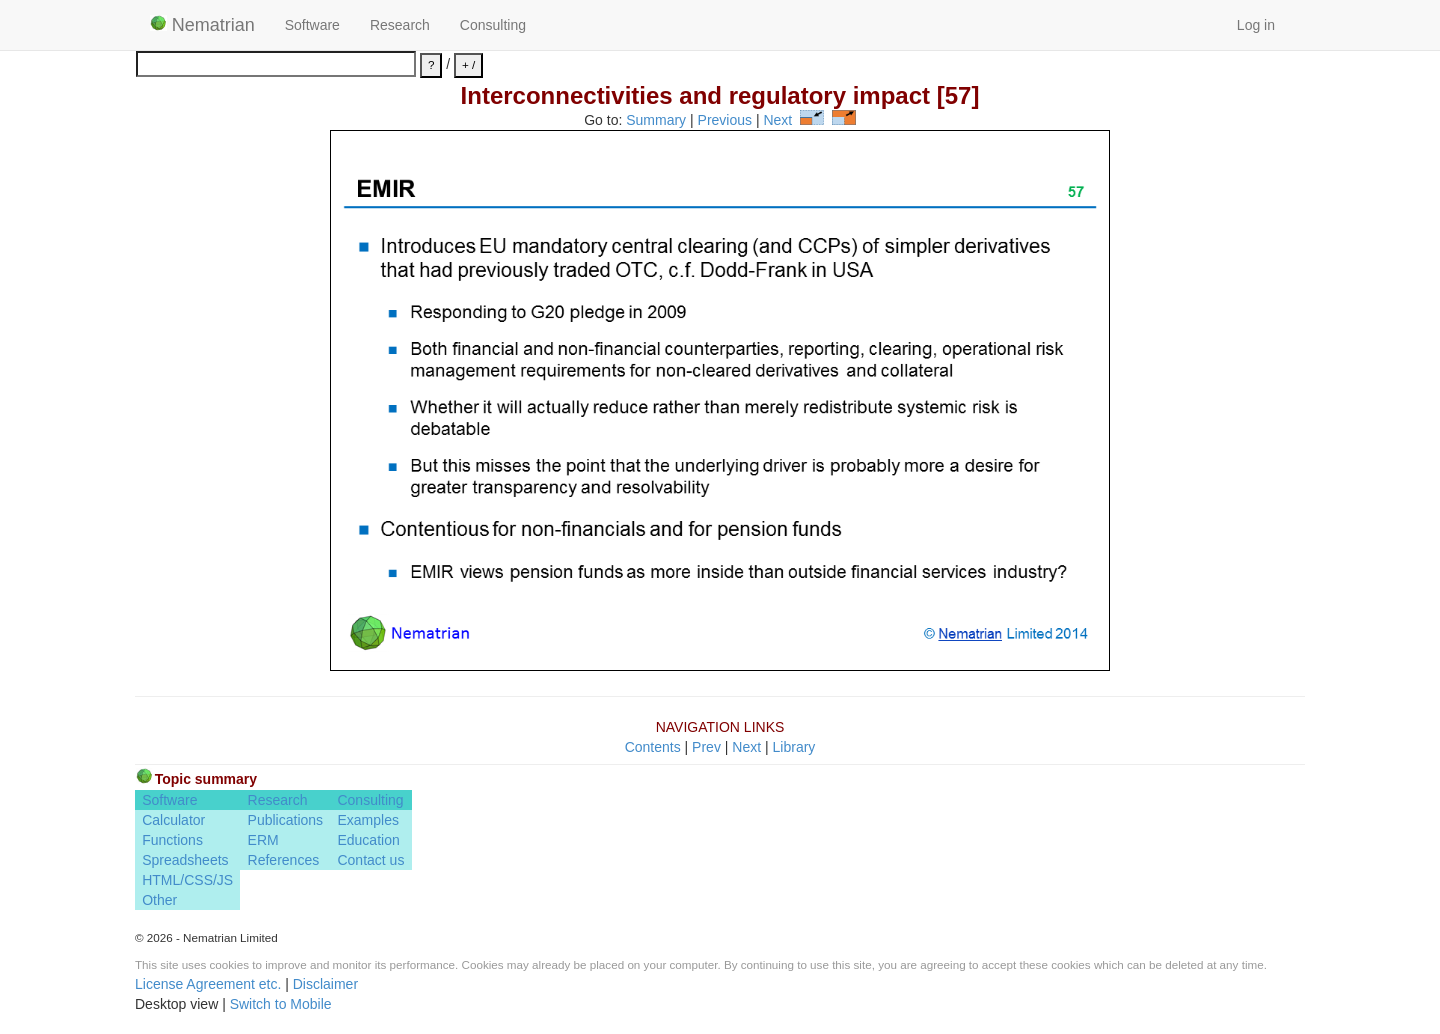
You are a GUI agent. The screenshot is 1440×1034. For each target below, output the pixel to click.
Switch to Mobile (281, 1004)
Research (400, 25)
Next (777, 120)
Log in (1256, 25)
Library (794, 747)
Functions (172, 840)
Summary (656, 120)
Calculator (173, 820)
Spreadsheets (185, 860)
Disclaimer (325, 984)
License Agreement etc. (208, 984)
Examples (367, 820)
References (284, 860)
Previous (725, 120)
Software (312, 25)
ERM (263, 840)
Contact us (370, 860)
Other (159, 900)
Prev (706, 747)
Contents (653, 747)
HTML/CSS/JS (187, 880)
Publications (286, 820)
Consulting (493, 25)
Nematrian (202, 25)
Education (368, 840)
